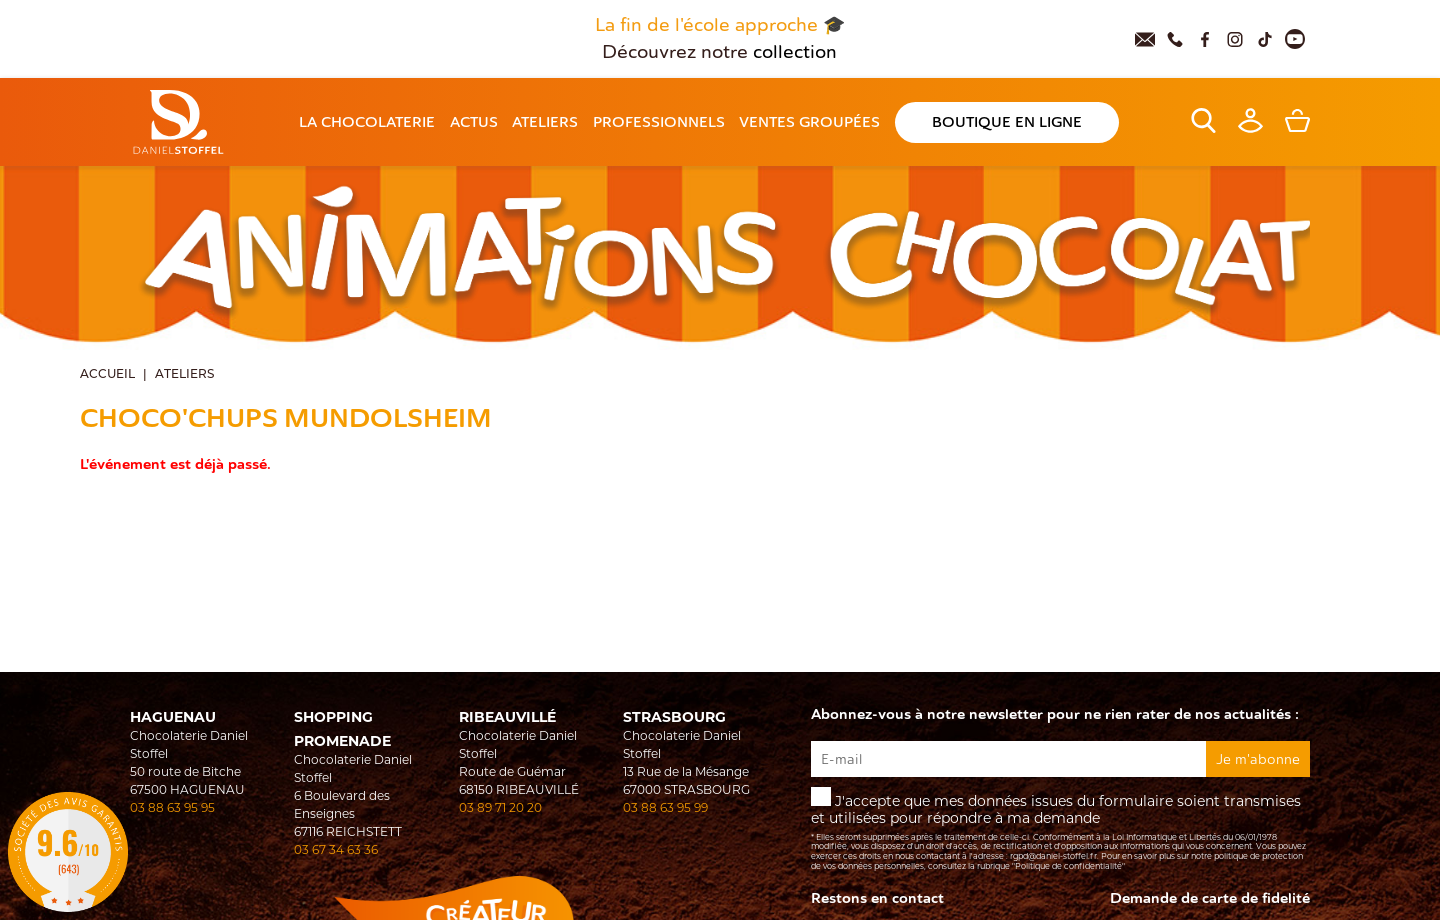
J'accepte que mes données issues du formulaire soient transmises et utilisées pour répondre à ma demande (1060, 829)
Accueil (107, 375)
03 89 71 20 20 (500, 809)
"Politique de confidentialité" (1068, 867)
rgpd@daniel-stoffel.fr (1053, 857)
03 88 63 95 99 (665, 809)
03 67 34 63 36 (336, 851)
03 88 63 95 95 (172, 809)
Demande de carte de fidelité (1210, 898)
